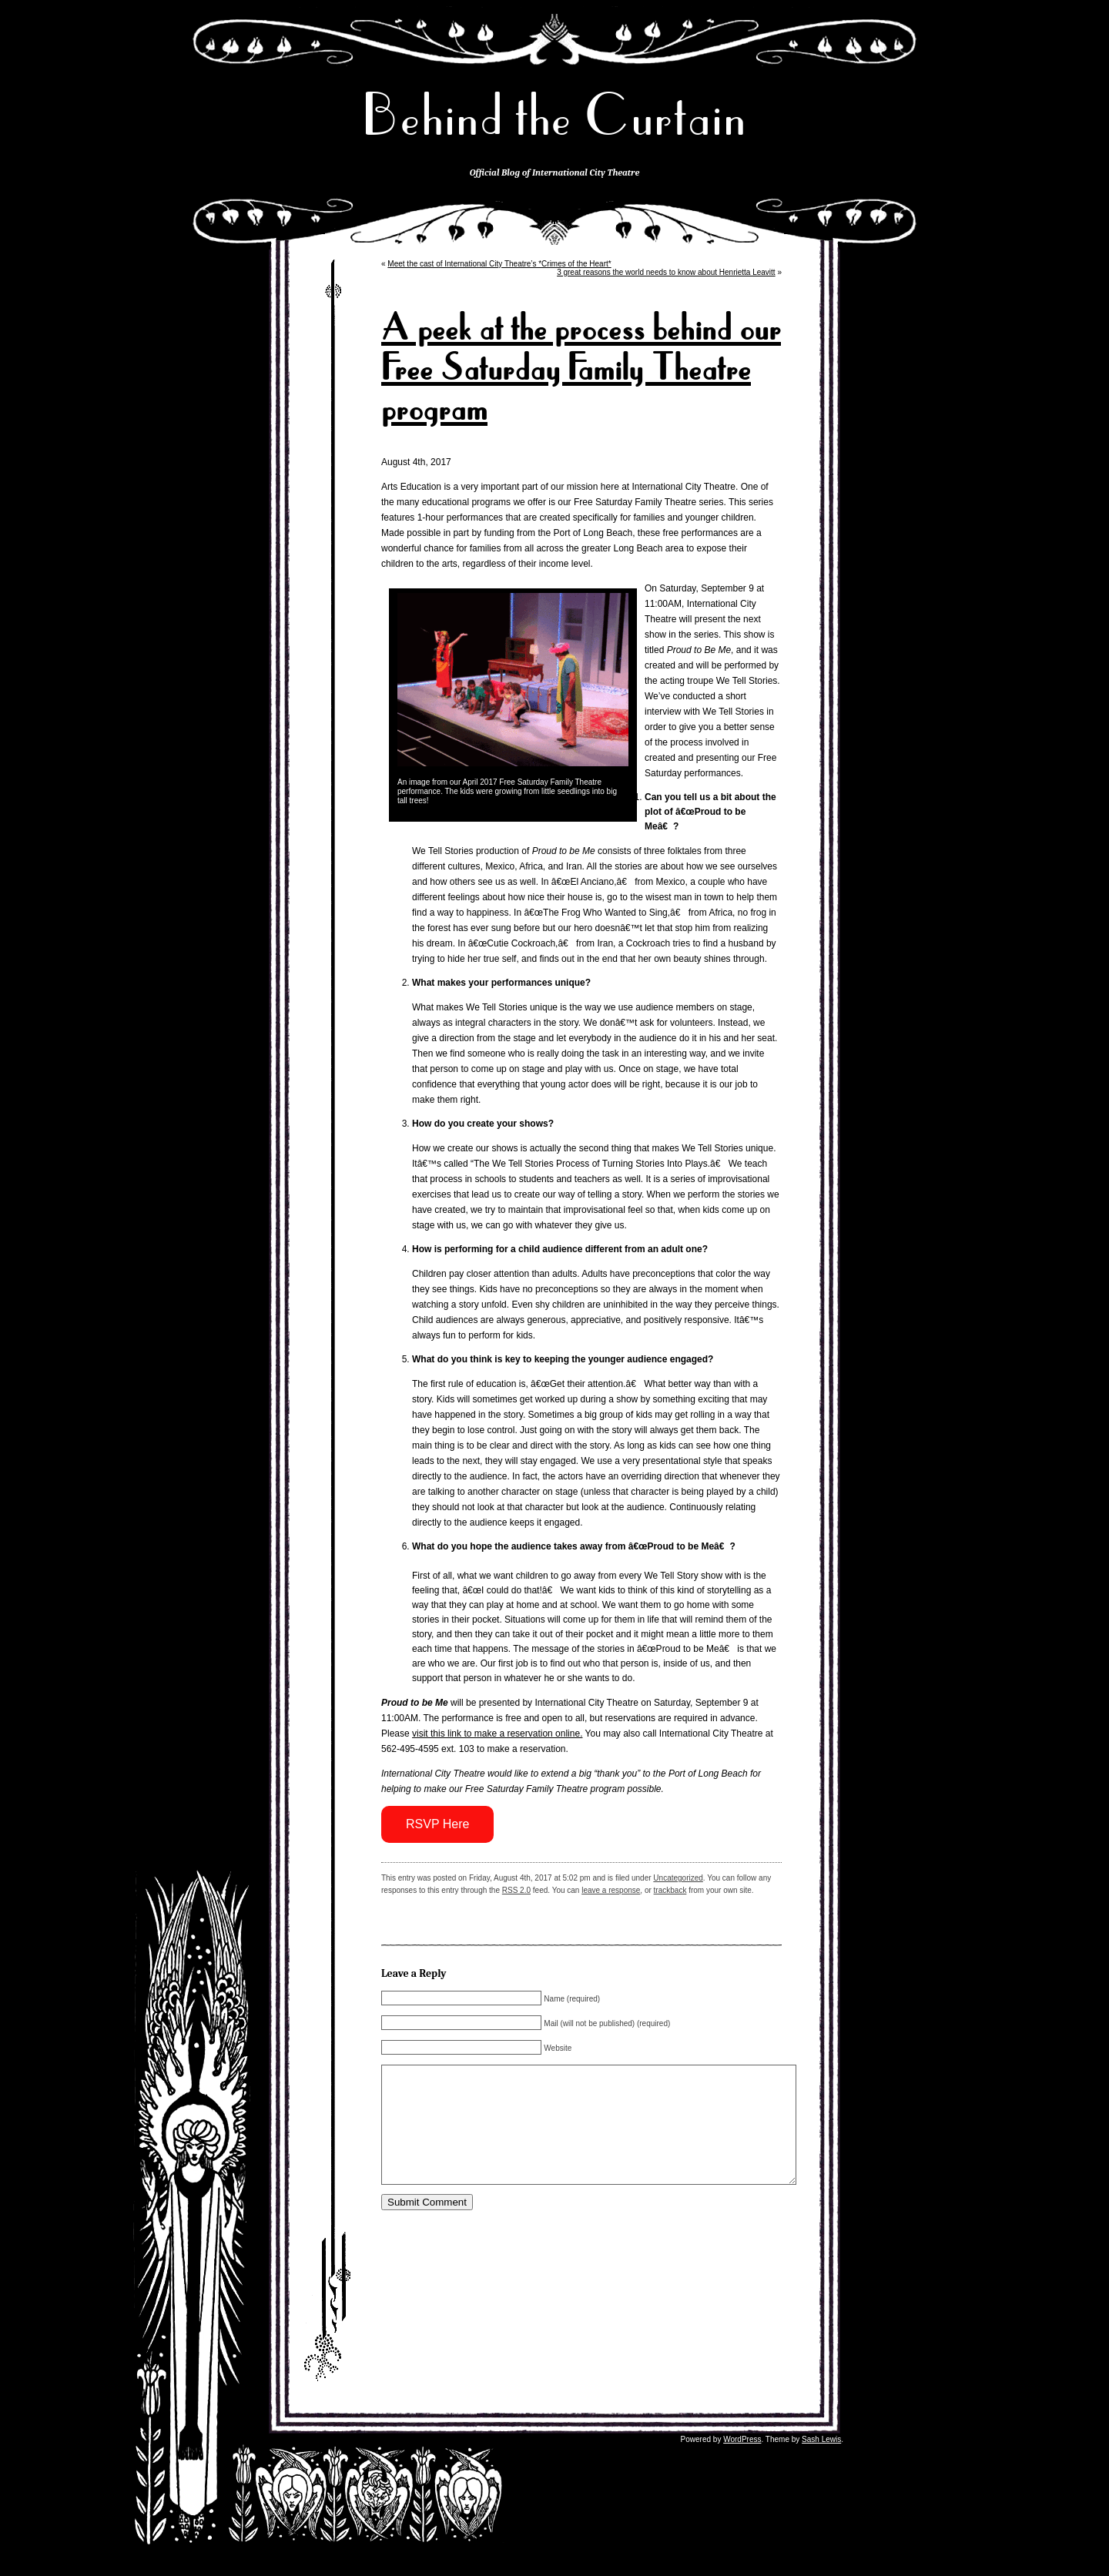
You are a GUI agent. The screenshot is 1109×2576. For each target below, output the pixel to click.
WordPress (742, 2462)
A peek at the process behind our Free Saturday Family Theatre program (581, 368)
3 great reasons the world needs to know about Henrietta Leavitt (666, 272)
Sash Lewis (821, 2462)
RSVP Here (437, 1824)
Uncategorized (677, 1878)
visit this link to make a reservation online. (497, 1733)
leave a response (610, 1890)
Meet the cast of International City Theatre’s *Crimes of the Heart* (499, 264)
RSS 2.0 (516, 1890)
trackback (670, 1890)
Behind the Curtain (554, 115)
